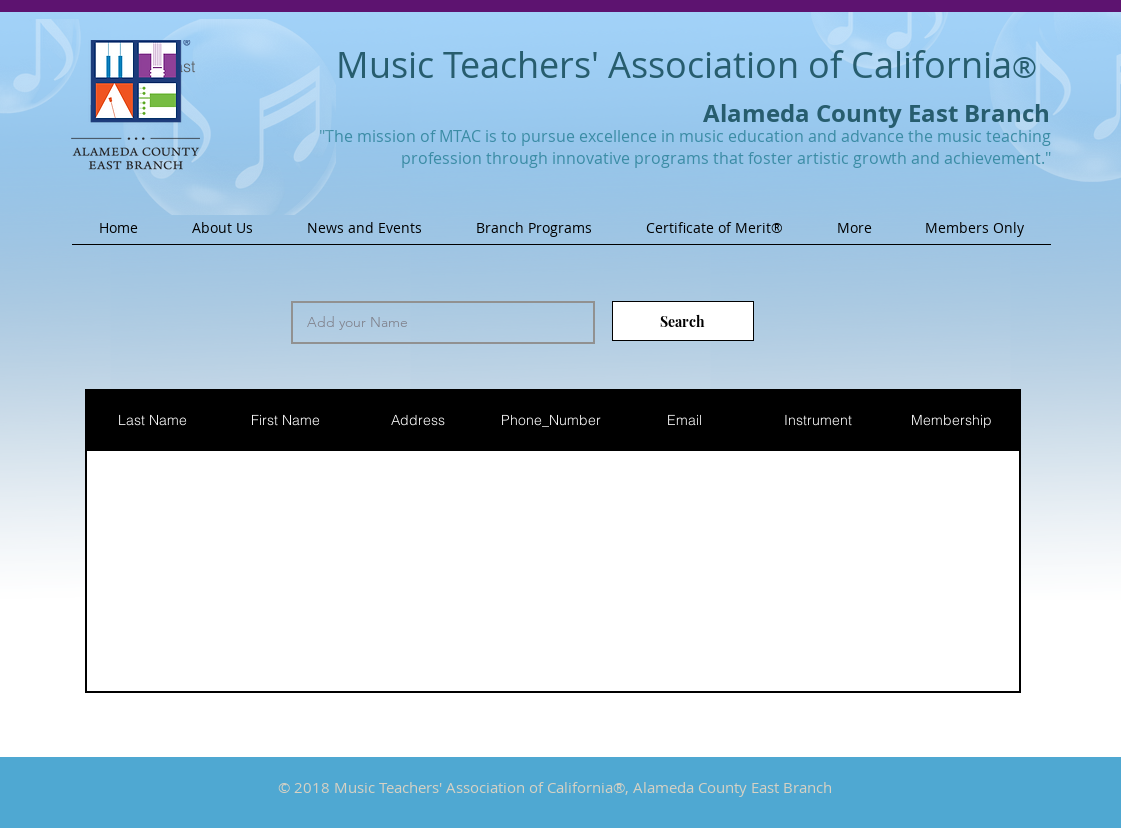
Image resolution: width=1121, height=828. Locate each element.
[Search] (683, 321)
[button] (222, 234)
